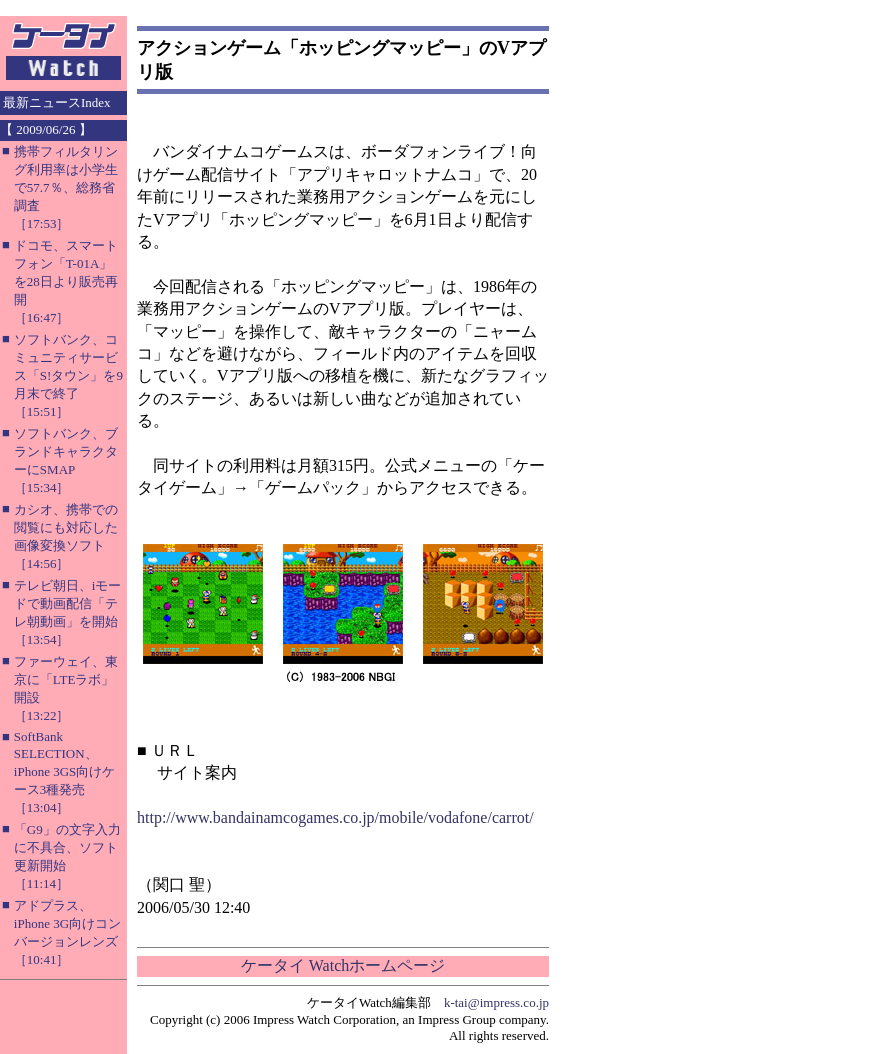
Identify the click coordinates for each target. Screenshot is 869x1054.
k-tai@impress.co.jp (496, 1002)
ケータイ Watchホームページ (343, 965)
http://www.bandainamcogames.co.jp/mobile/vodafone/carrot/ (335, 817)
